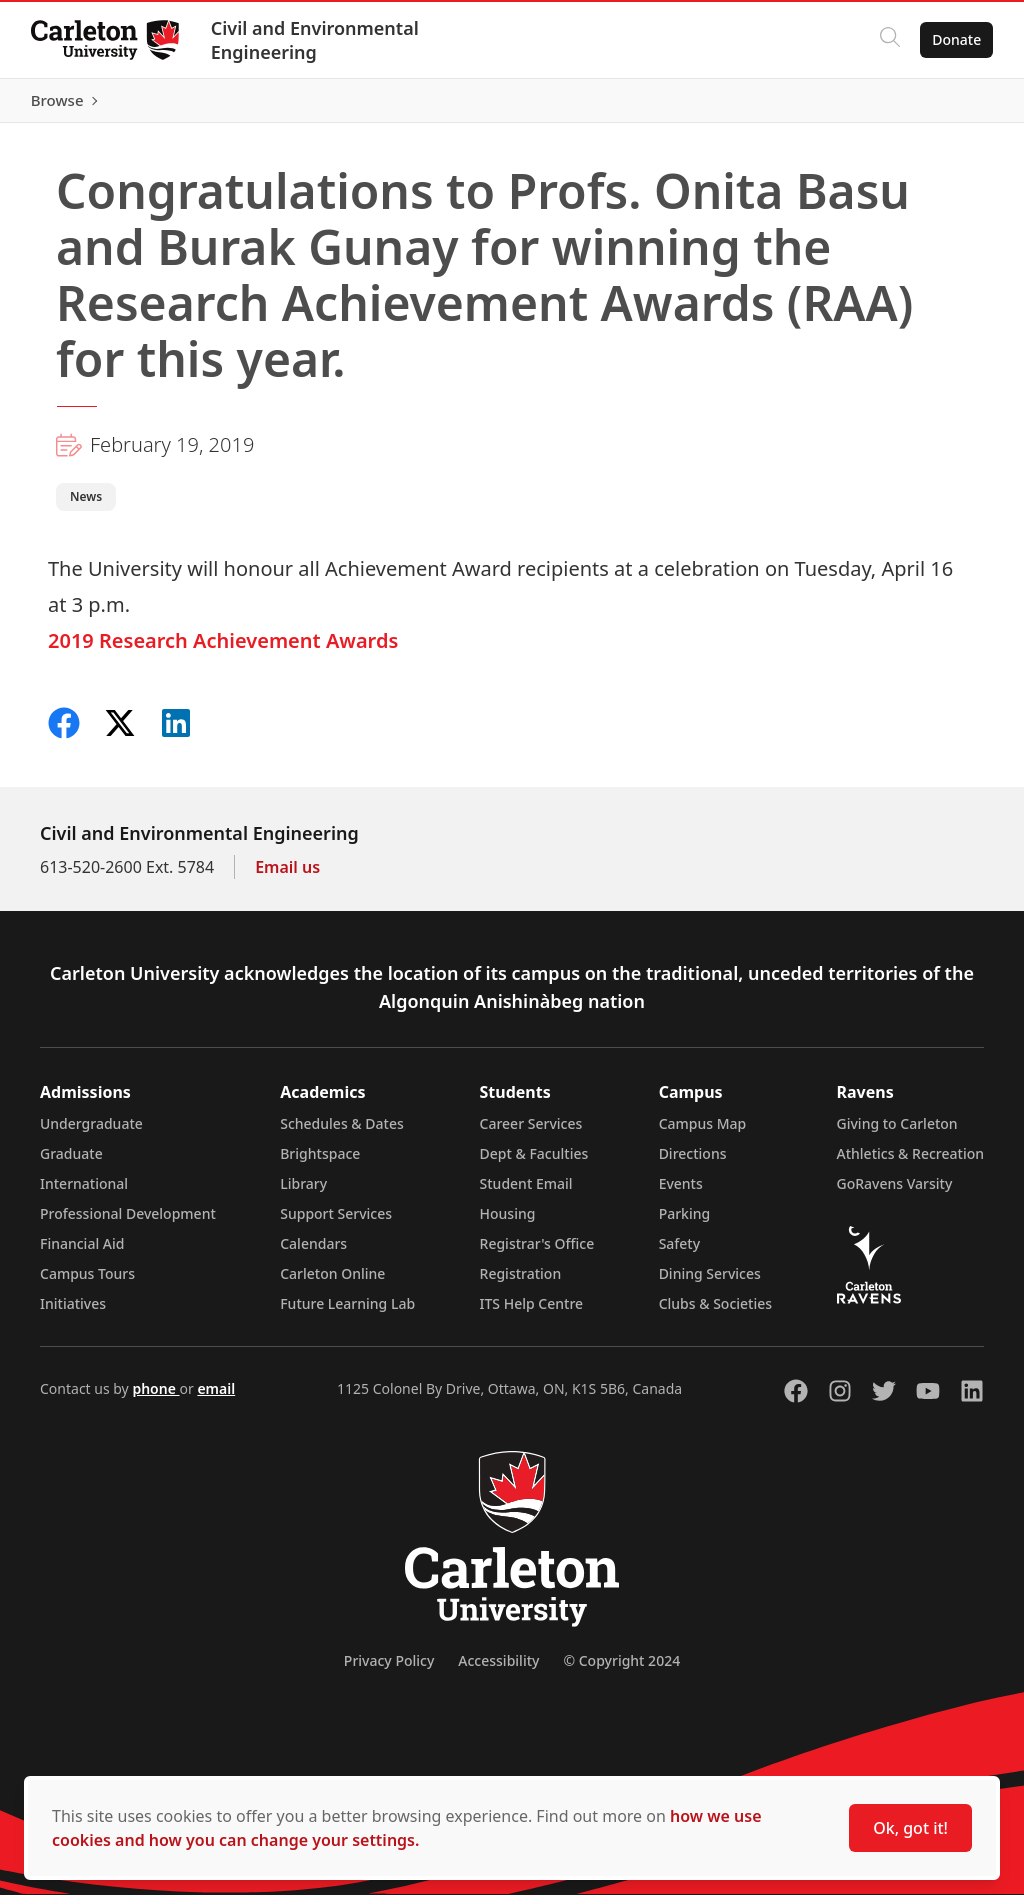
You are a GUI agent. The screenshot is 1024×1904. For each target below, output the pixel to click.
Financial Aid (82, 1252)
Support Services (336, 1222)
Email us (287, 876)
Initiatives (73, 1312)
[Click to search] (889, 40)
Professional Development (128, 1222)
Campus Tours (87, 1282)
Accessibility (498, 1669)
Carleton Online (332, 1282)
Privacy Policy (389, 1669)
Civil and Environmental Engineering (316, 40)
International (84, 1192)
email (216, 1397)
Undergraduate (91, 1132)
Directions (693, 1162)
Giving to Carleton (897, 1132)
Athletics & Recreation (910, 1162)
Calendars (313, 1252)
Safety (680, 1252)
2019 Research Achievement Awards (223, 649)
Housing (508, 1222)
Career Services (531, 1132)
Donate (955, 39)
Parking (685, 1222)
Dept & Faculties (534, 1162)
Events (681, 1192)
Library (303, 1192)
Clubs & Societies (715, 1312)
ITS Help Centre (532, 1312)
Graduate (71, 1162)
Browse (953, 105)
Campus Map (703, 1132)
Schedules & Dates (342, 1132)
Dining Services (710, 1282)
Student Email (526, 1192)
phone (155, 1397)
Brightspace (320, 1162)
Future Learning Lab (347, 1312)
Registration (521, 1282)
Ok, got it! (910, 1828)
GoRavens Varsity (895, 1192)
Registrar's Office (537, 1252)
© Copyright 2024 (621, 1669)
